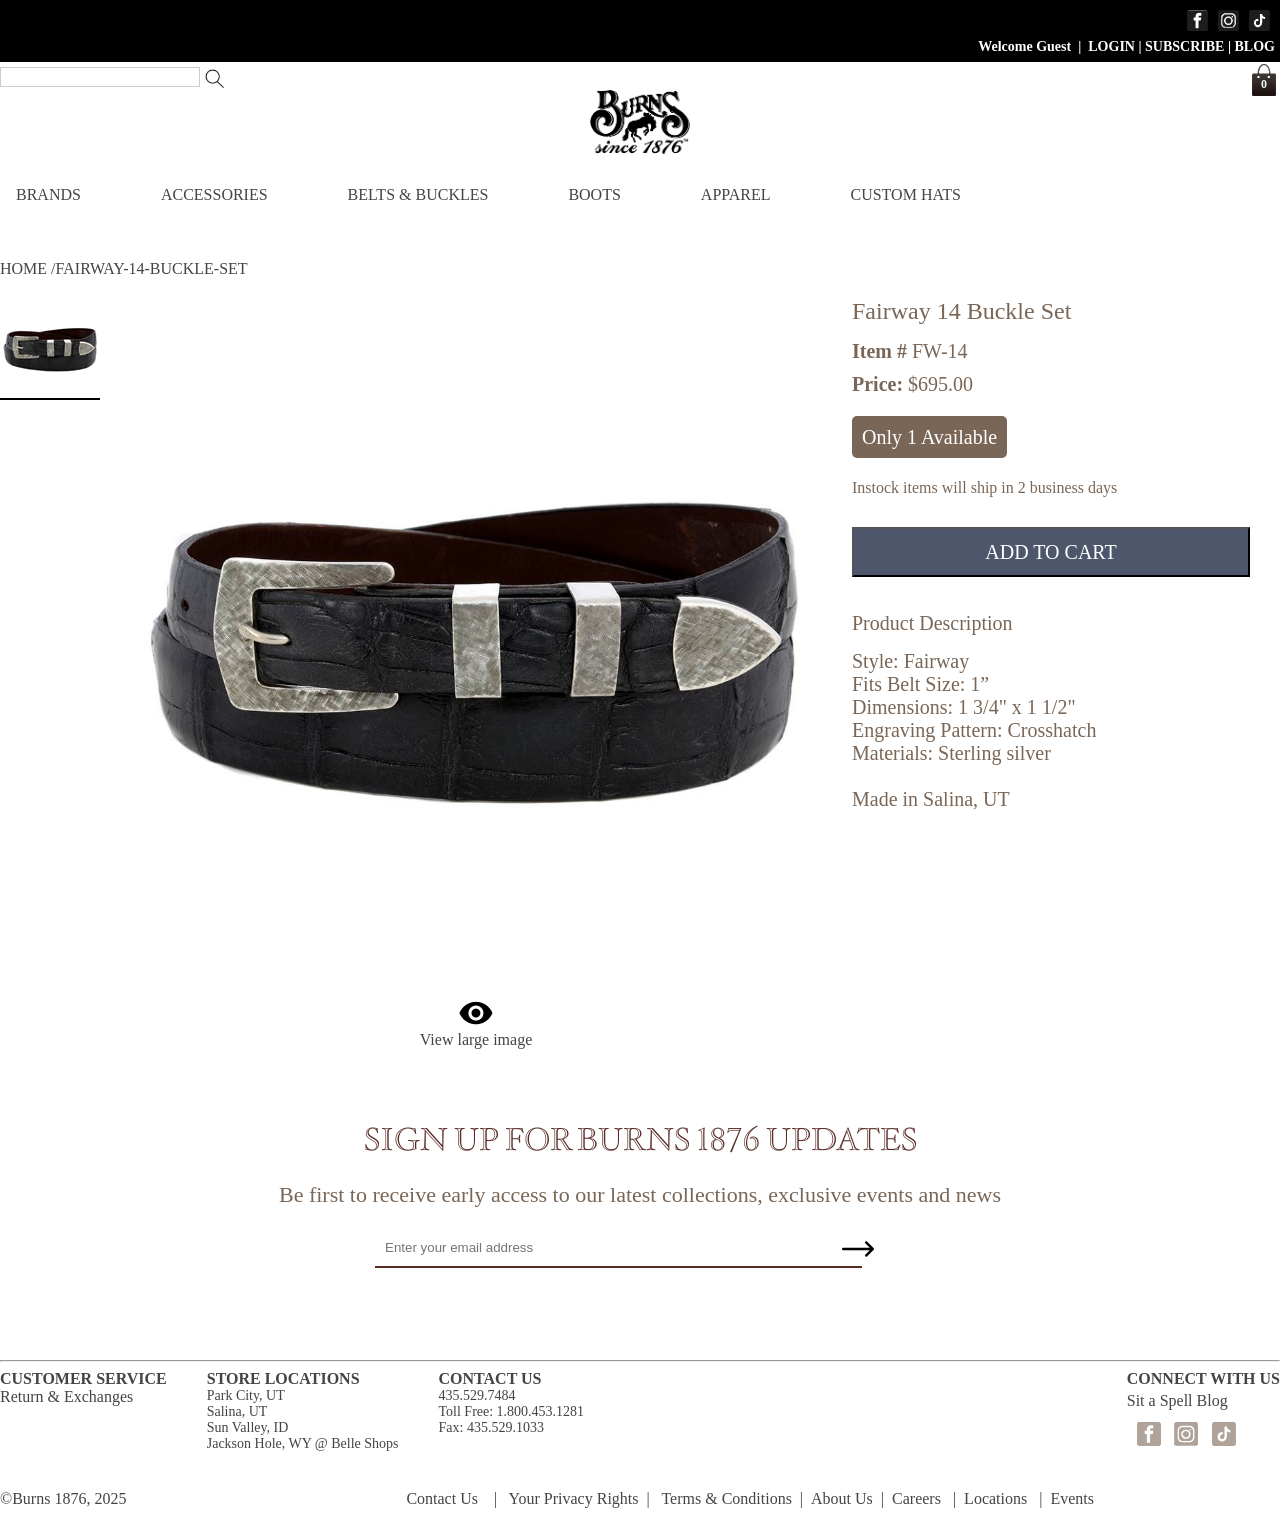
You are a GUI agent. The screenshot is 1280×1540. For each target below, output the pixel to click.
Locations (995, 1498)
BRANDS (48, 194)
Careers (916, 1498)
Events (1072, 1498)
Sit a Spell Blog (1177, 1400)
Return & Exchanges (66, 1396)
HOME (23, 268)
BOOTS (594, 194)
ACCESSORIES (214, 194)
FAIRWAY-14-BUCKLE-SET (152, 268)
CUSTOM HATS (905, 194)
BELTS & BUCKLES (418, 194)
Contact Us (442, 1498)
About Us (842, 1498)
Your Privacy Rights (574, 1498)
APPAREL (736, 194)
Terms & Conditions (726, 1498)
